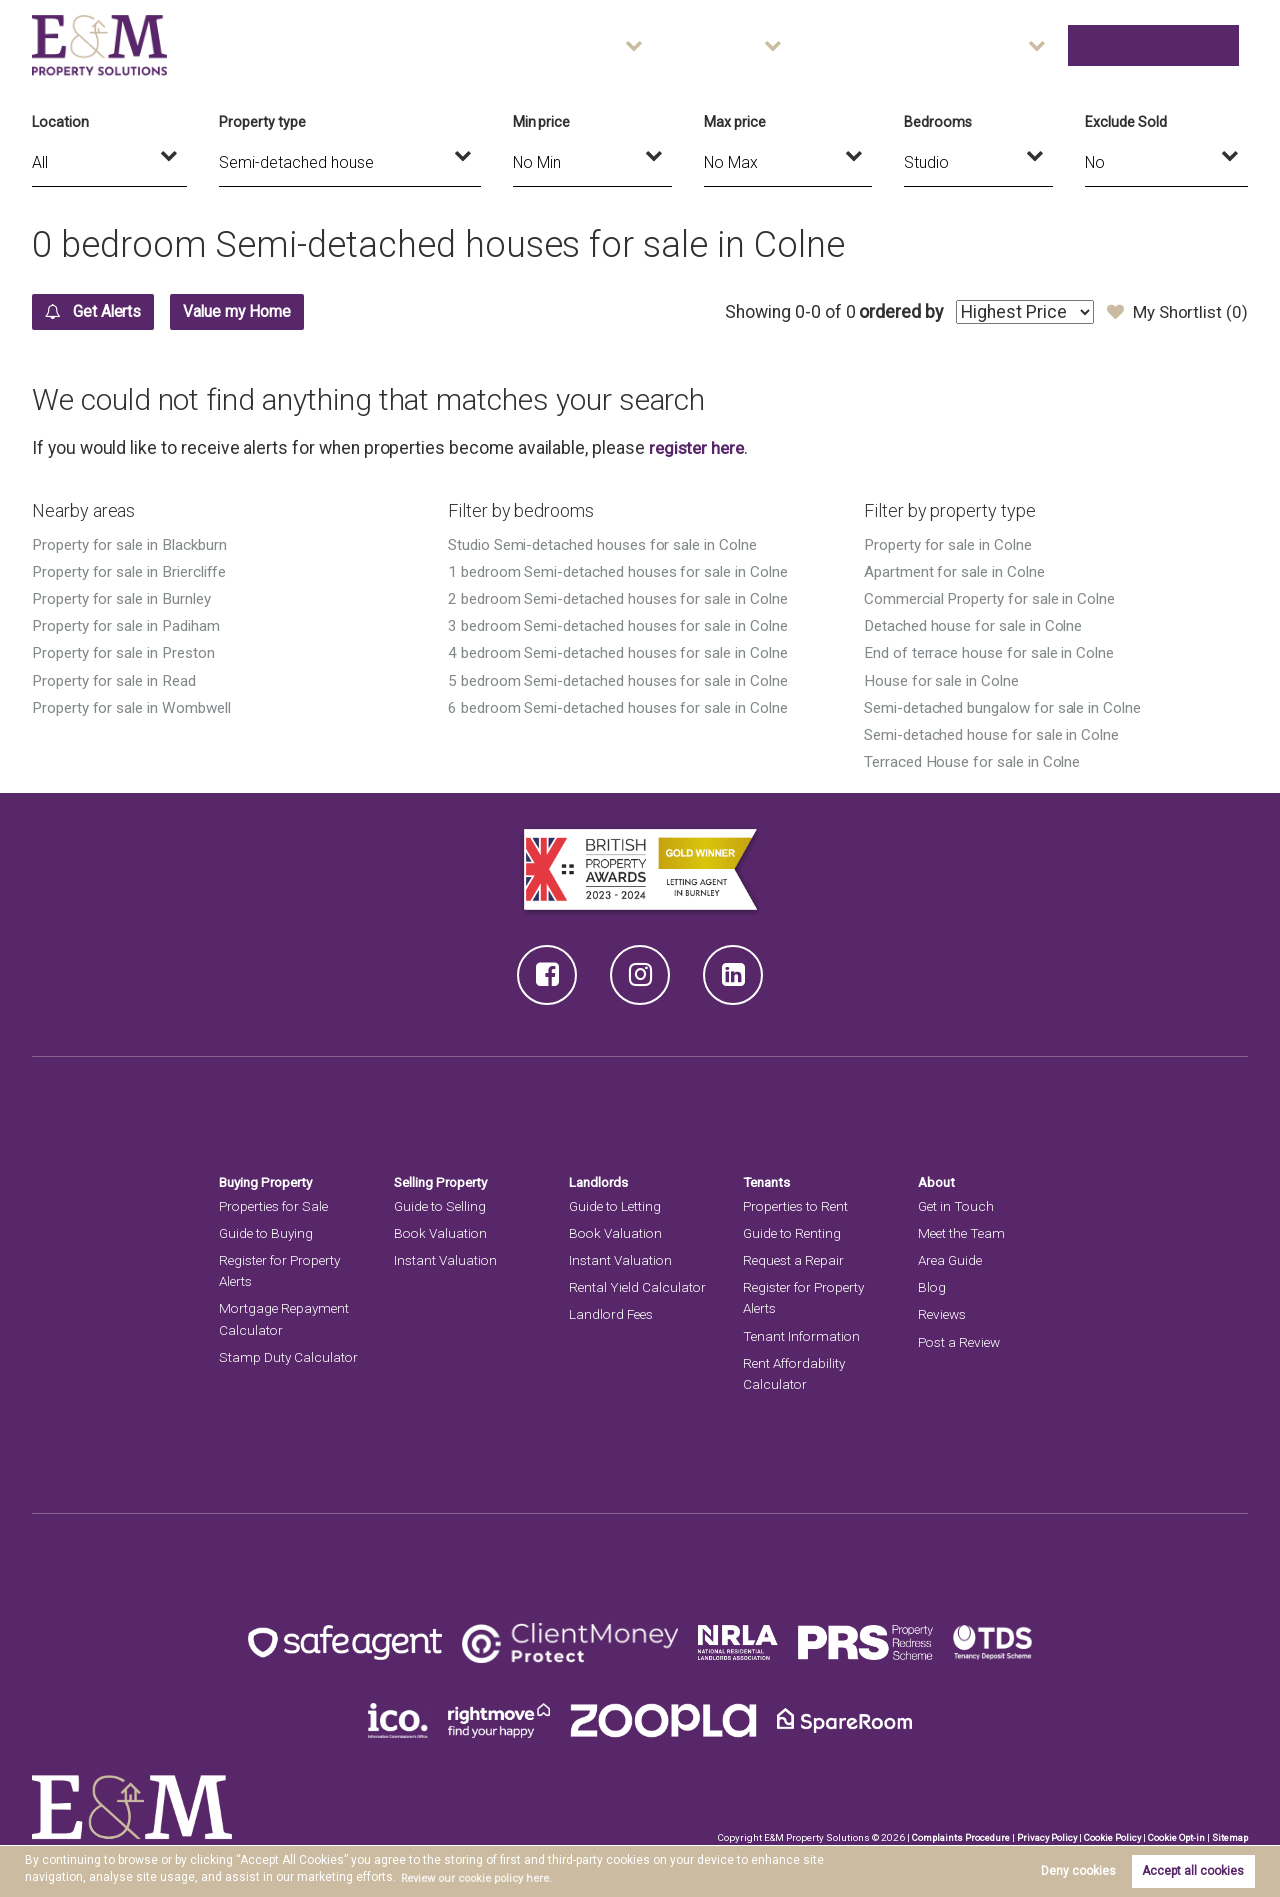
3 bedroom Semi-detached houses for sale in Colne (627, 625)
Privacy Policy (1038, 1836)
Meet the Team (963, 1232)
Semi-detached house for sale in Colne (999, 733)
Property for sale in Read (118, 679)
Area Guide (955, 45)
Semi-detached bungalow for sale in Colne (1011, 706)
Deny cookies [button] (1078, 1871)
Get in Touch (1176, 45)
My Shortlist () (1175, 312)
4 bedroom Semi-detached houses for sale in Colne (627, 652)
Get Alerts (104, 312)
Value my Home (272, 312)
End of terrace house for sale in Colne (994, 652)
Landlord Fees (613, 1314)
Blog (932, 1287)
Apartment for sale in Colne (958, 571)
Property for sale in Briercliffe (135, 571)
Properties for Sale (277, 1205)
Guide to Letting (617, 1205)
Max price (735, 122)
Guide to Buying (268, 1232)
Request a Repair (795, 1260)
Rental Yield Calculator (639, 1287)
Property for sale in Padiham (131, 625)
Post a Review (962, 1341)
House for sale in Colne (945, 679)
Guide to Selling (442, 1205)
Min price (542, 122)
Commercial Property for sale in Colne (995, 598)
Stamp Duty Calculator (289, 1356)
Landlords (600, 1181)
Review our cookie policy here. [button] (485, 1878)
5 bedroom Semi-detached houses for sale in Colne (627, 679)
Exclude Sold (1125, 122)
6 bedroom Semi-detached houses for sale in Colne (627, 706)
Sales (728, 45)
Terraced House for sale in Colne (977, 761)
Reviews (944, 1314)
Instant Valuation (447, 1260)
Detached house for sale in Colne (979, 625)
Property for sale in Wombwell (137, 706)
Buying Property (270, 1181)
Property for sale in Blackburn (134, 544)
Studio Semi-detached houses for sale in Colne (612, 544)
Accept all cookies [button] (1193, 1871)
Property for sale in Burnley (126, 598)
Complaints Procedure (949, 1836)
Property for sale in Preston (128, 652)
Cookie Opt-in (1172, 1836)
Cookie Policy (1105, 1836)
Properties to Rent (799, 1205)
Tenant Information (803, 1335)
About (1046, 45)
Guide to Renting (794, 1232)
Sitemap (1229, 1836)
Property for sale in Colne (952, 544)
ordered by (892, 312)
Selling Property (444, 1181)
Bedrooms (938, 122)
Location (60, 122)
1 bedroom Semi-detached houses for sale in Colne (627, 571)
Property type (262, 122)
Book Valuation (442, 1232)
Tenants (769, 1181)
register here (699, 448)
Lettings (831, 45)
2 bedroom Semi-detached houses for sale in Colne (627, 598)
